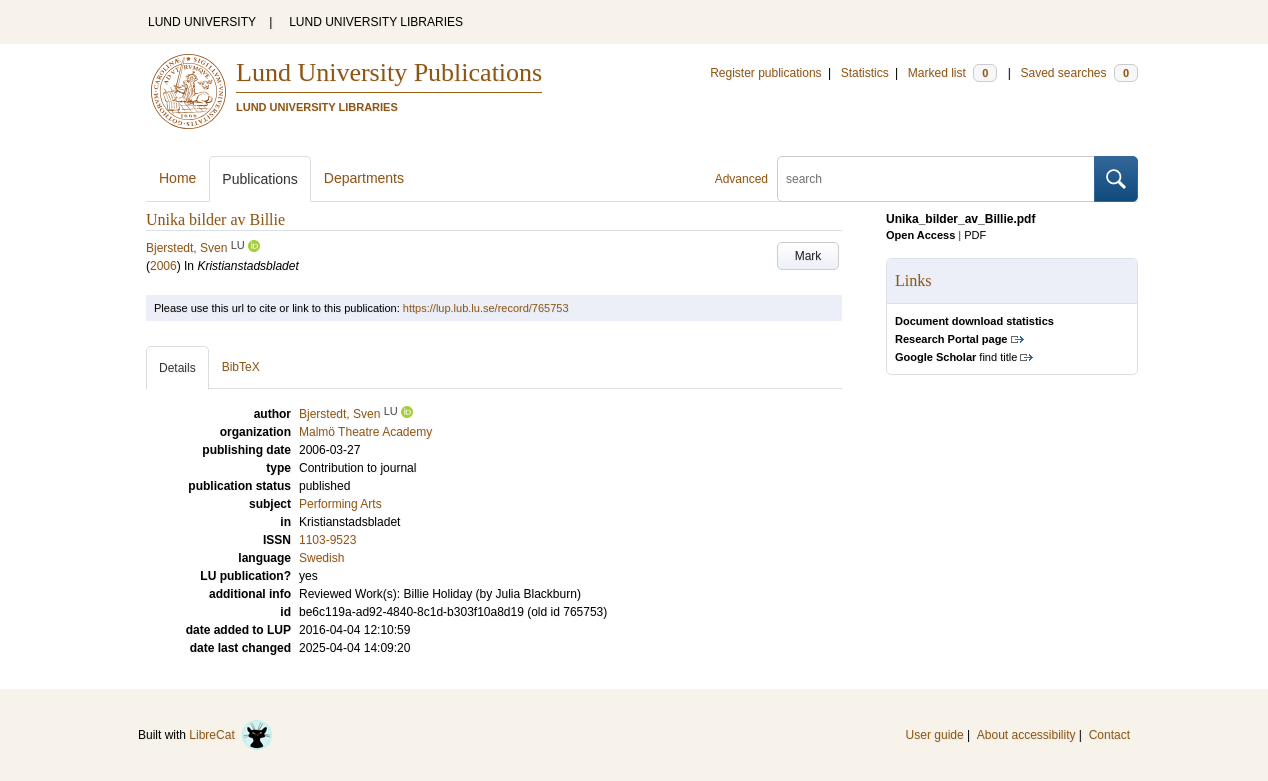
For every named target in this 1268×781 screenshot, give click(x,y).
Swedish (321, 558)
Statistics (865, 73)
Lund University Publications (389, 72)
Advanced (741, 179)
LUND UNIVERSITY (202, 22)
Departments (364, 178)
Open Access (920, 235)
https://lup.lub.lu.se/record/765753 (486, 308)
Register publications (765, 73)
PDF (975, 235)
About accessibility (1026, 735)
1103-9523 (327, 540)
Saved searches (1079, 73)
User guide (935, 735)
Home (177, 178)
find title (956, 357)
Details (177, 368)
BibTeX (241, 367)
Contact (1109, 735)
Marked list (952, 73)
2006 (163, 266)
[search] (936, 179)
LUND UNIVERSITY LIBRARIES (376, 22)
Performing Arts (340, 504)
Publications (260, 179)
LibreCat (231, 735)
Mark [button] (808, 256)
